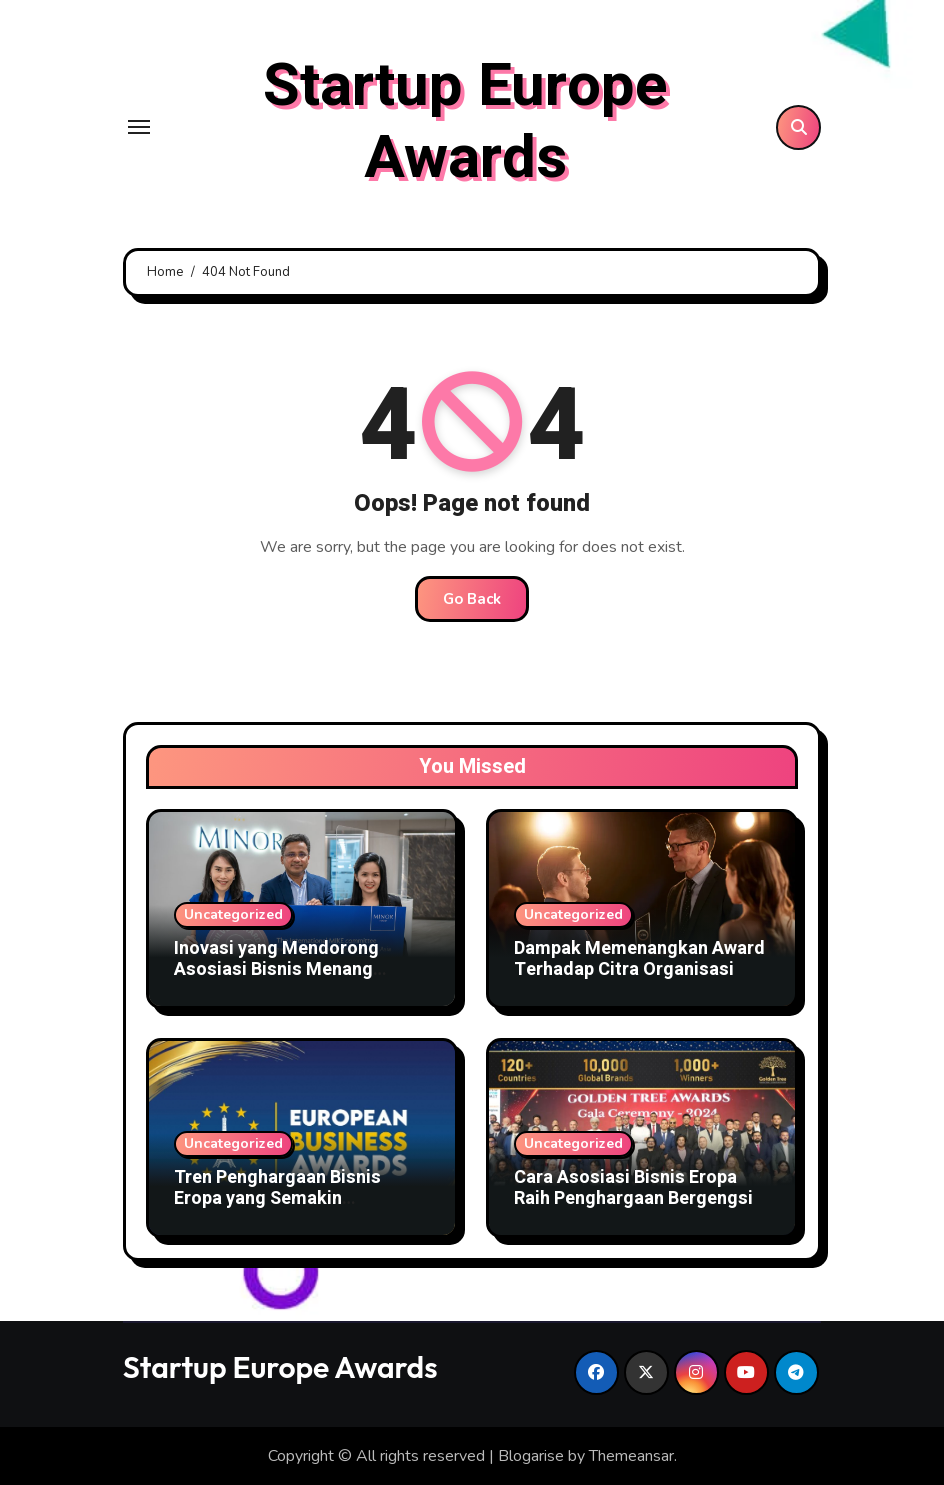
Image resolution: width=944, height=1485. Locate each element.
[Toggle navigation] (139, 127)
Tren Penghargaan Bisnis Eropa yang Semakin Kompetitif (277, 1199)
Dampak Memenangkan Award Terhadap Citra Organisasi (639, 959)
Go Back (472, 599)
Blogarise (531, 1456)
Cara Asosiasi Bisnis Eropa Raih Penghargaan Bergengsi (633, 1188)
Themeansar (631, 1456)
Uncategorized (233, 914)
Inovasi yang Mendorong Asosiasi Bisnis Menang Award (276, 970)
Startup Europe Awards (465, 122)
